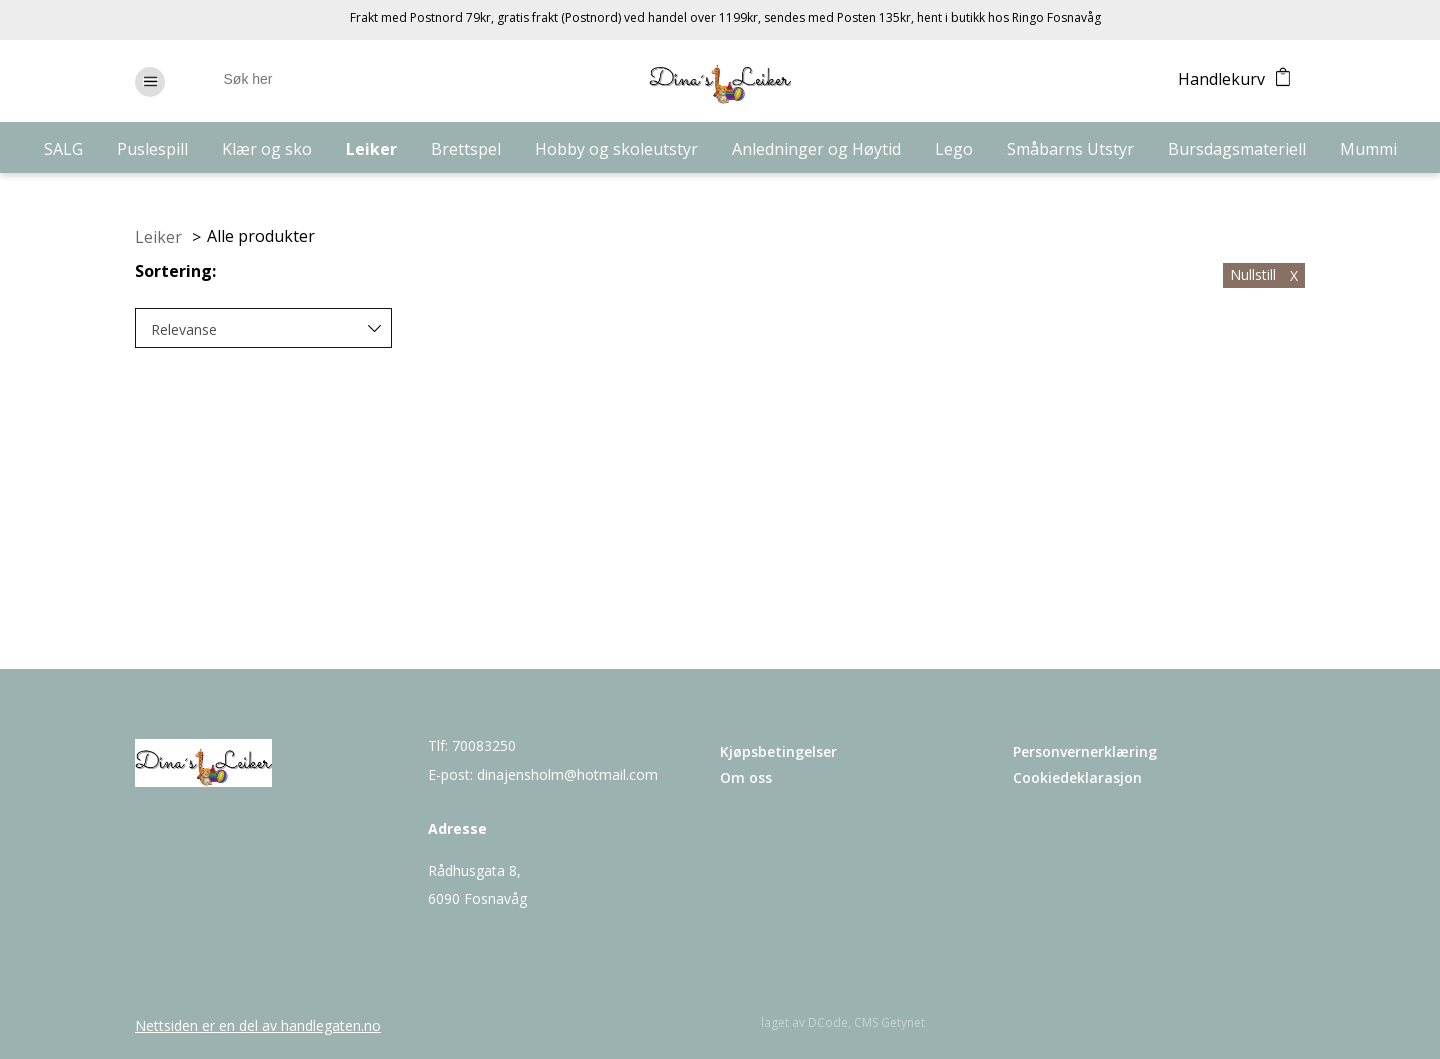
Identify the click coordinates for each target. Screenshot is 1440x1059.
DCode (828, 1022)
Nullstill (1264, 274)
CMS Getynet (889, 1022)
